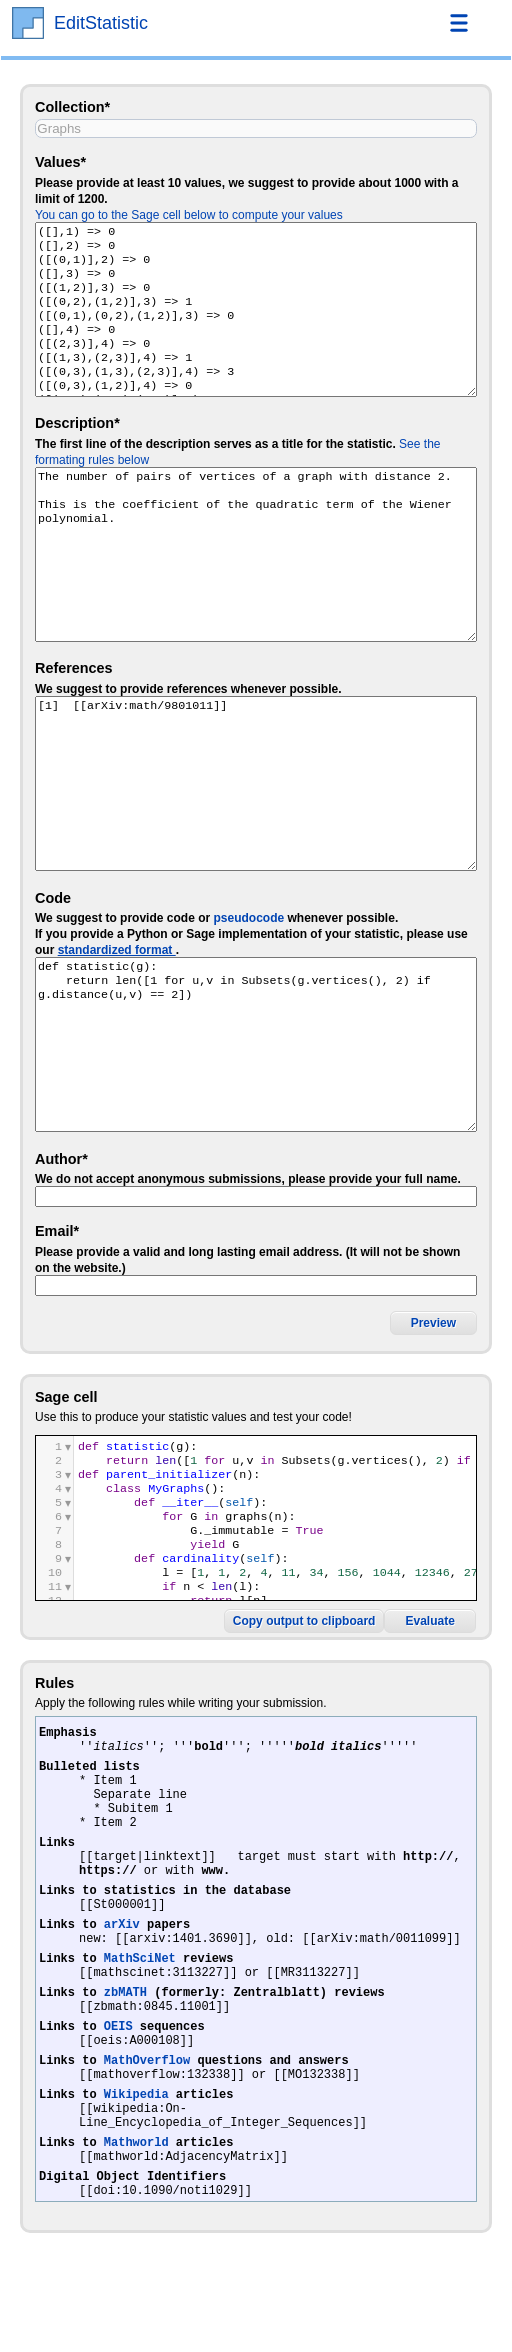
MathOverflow (147, 2122)
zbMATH (125, 2042)
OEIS (118, 2082)
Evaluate (429, 1621)
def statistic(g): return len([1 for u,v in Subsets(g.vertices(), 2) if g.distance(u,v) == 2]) (256, 1044)
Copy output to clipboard (304, 1621)
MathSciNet (140, 2002)
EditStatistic (101, 23)
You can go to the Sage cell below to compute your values (189, 215)
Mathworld (136, 2219)
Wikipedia (136, 2162)
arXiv (122, 1962)
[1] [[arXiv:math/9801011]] (256, 783)
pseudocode (248, 918)
